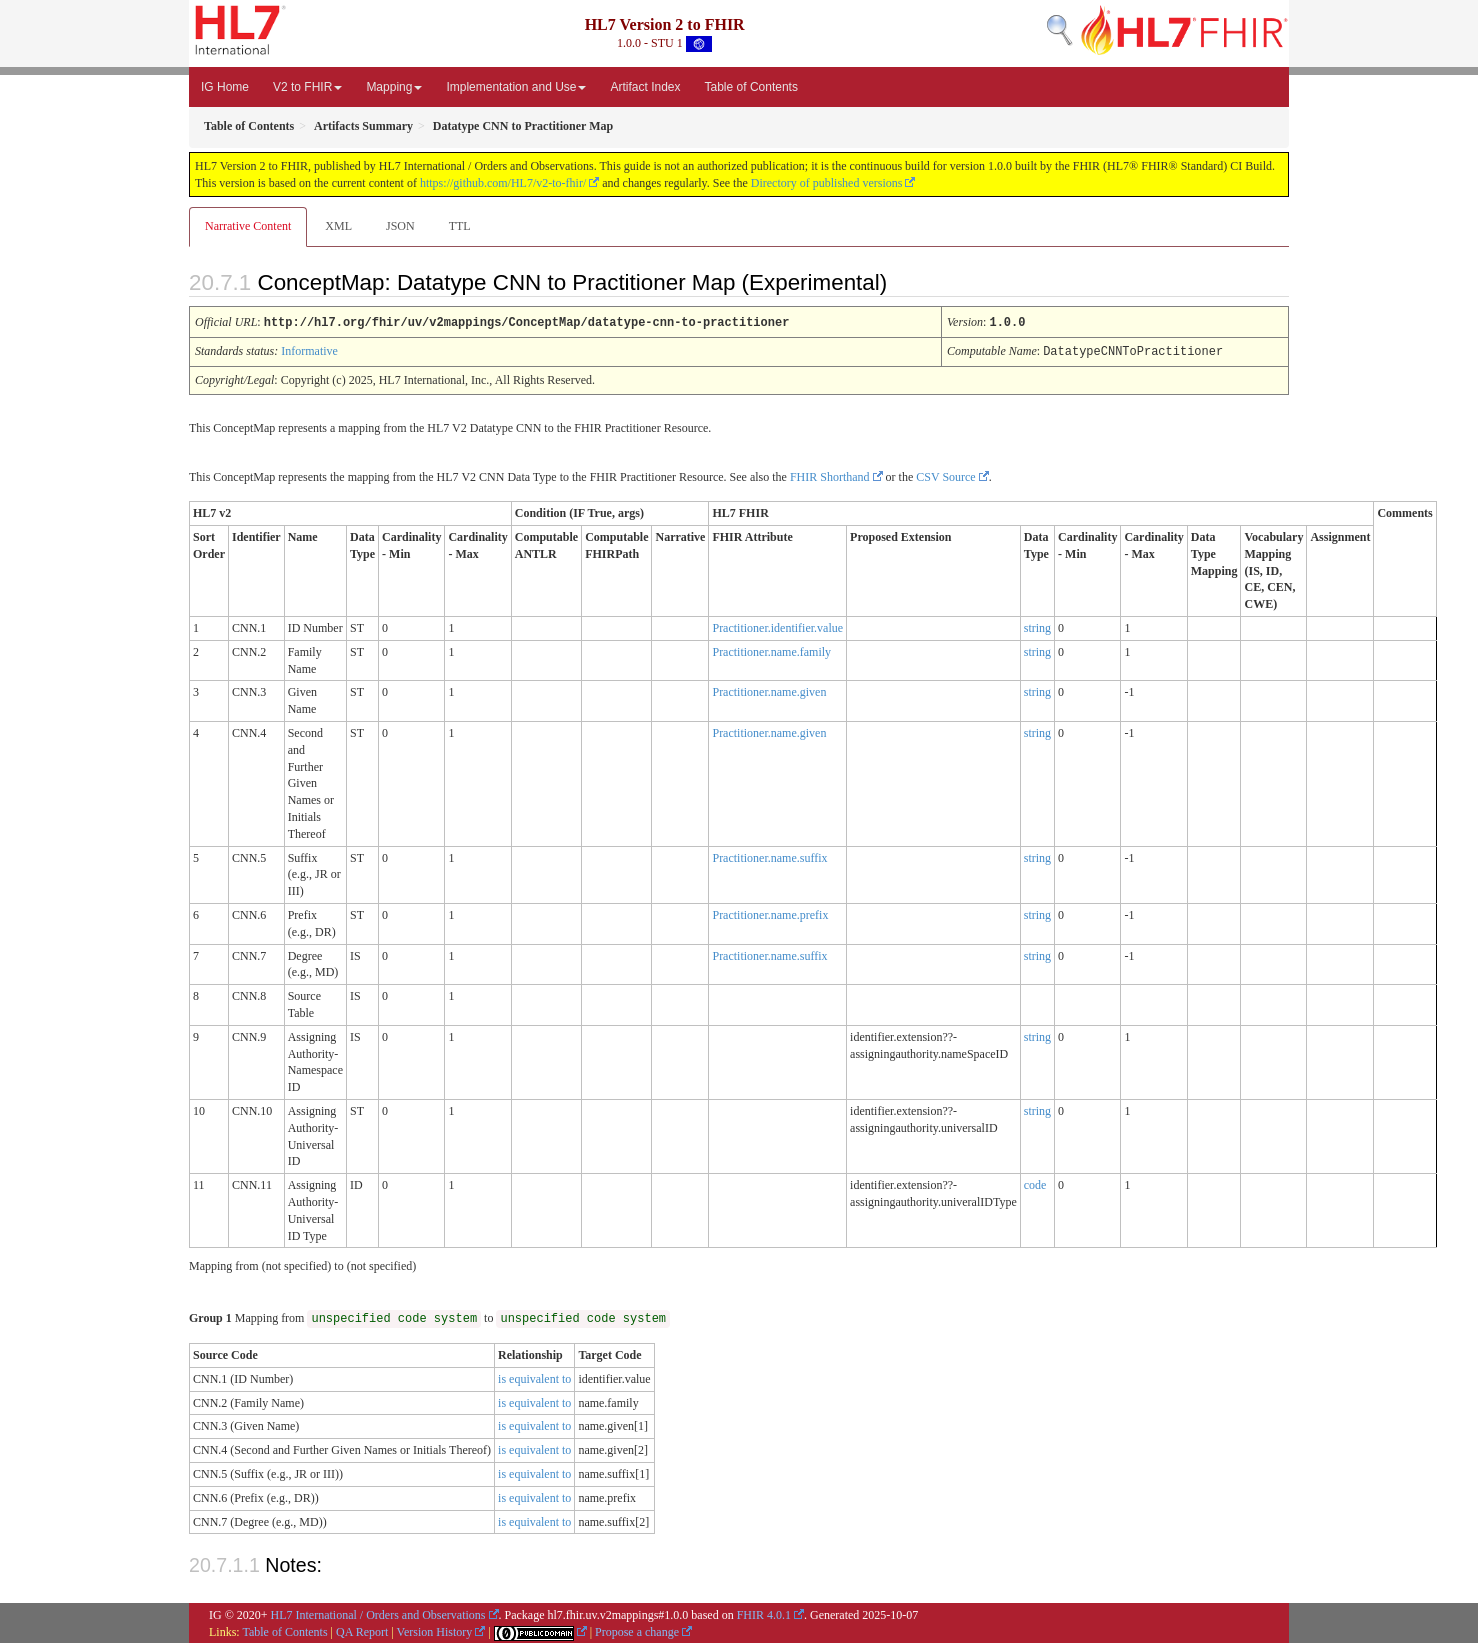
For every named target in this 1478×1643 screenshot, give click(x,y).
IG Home (225, 87)
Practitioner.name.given (769, 690)
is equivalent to (534, 1377)
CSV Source (945, 475)
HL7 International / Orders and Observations (378, 1613)
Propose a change (637, 1630)
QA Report (362, 1630)
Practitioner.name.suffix (769, 856)
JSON (400, 226)
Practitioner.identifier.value (777, 626)
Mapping (394, 87)
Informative (309, 350)
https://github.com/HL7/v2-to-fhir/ (503, 183)
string (1037, 626)
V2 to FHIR (307, 87)
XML (338, 226)
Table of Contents (751, 87)
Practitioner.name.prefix (770, 913)
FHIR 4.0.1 (764, 1613)
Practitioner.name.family (771, 650)
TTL (460, 226)
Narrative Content (248, 226)
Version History (435, 1630)
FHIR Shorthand (830, 475)
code (1035, 1183)
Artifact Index (645, 87)
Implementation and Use (516, 87)
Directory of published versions (827, 183)
